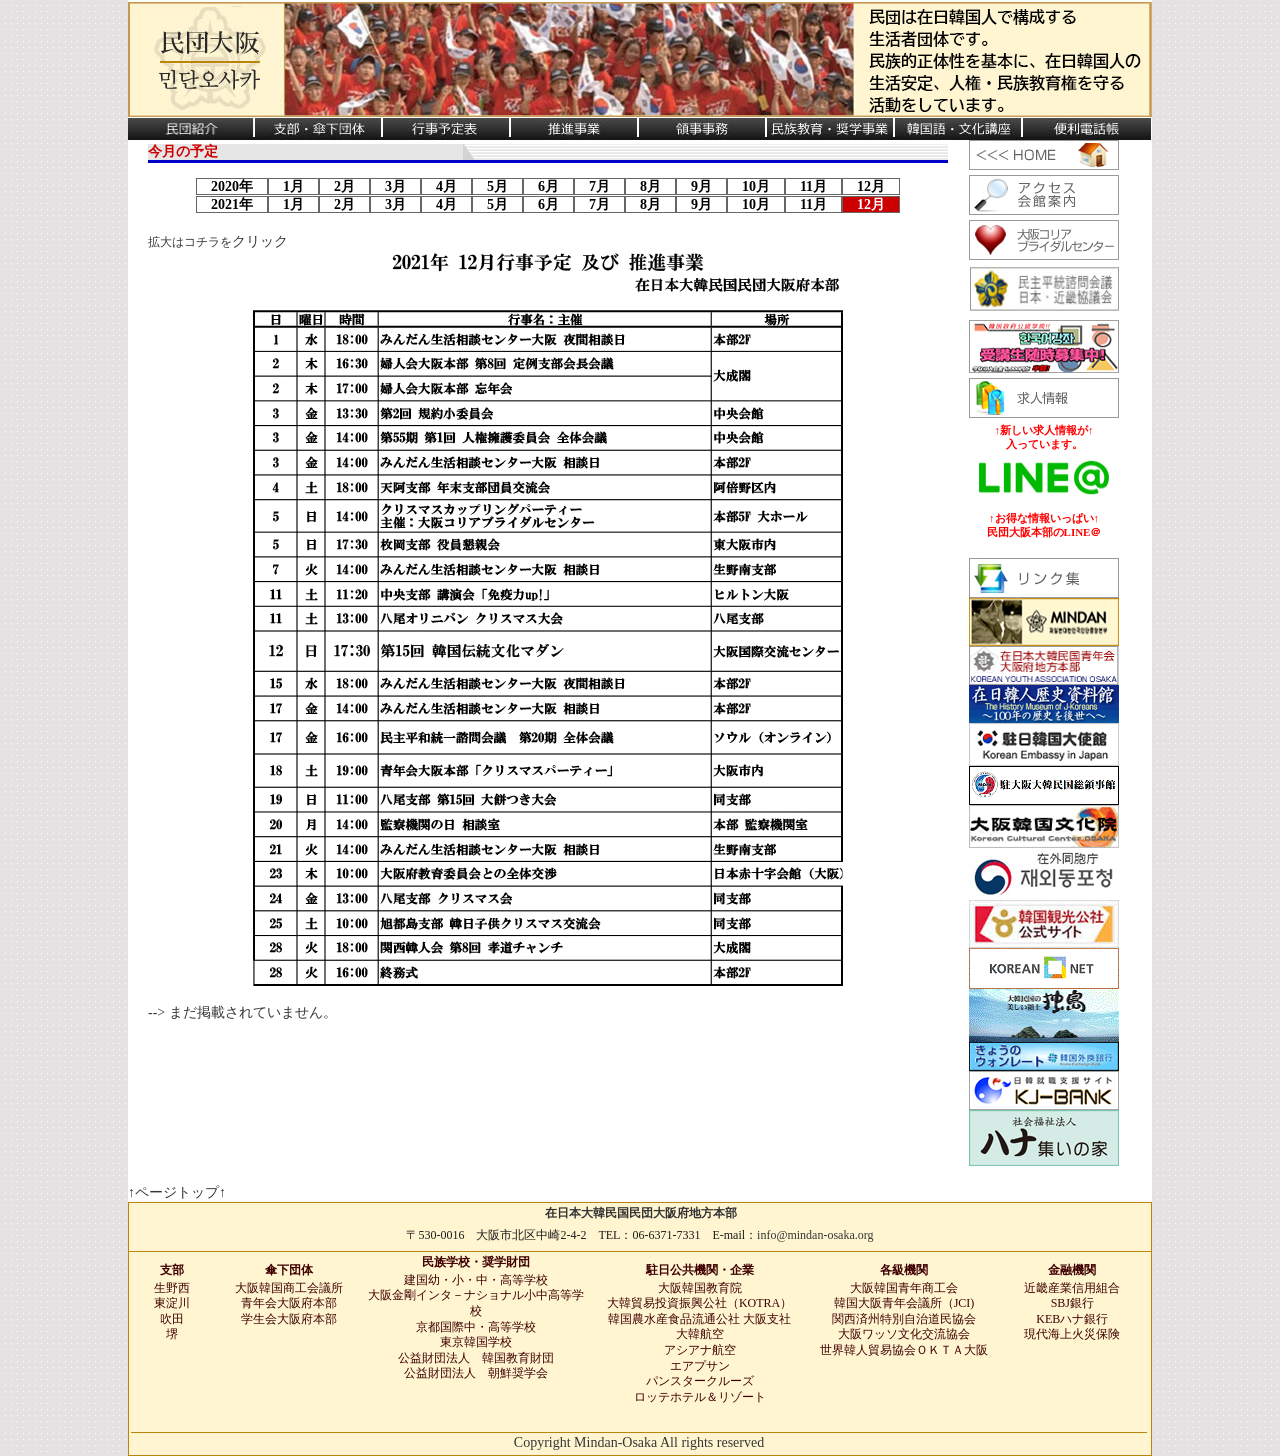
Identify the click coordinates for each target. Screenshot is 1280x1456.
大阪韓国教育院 (700, 1288)
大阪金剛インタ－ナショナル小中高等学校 (476, 1303)
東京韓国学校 (476, 1342)
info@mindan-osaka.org (815, 1235)
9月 (701, 186)
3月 (395, 186)
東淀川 (172, 1303)
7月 (599, 186)
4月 (446, 186)
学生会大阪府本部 (289, 1319)
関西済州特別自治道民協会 (904, 1319)
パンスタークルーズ (700, 1381)
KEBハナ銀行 (1072, 1319)
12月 (871, 186)
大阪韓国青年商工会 (904, 1288)
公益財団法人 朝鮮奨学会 (476, 1373)
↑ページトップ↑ (177, 1192)
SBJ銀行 (1072, 1303)
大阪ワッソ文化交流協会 (904, 1334)
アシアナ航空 (700, 1350)
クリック (260, 241)
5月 (497, 186)
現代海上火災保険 (1072, 1334)
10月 (756, 186)
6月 (548, 186)
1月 (293, 186)
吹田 (172, 1319)
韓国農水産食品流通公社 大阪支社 (699, 1319)
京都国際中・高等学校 (476, 1327)
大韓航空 (700, 1334)
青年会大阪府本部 (289, 1303)
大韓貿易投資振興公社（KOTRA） (699, 1303)
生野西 (172, 1288)
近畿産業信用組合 (1072, 1288)
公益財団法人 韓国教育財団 (476, 1358)
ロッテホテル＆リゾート (700, 1397)
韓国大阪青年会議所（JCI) (904, 1303)
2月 (344, 186)
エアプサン (700, 1366)
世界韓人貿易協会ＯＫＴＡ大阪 (904, 1350)
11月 (813, 186)
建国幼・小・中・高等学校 (476, 1280)
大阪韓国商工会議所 (289, 1288)
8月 (650, 186)
